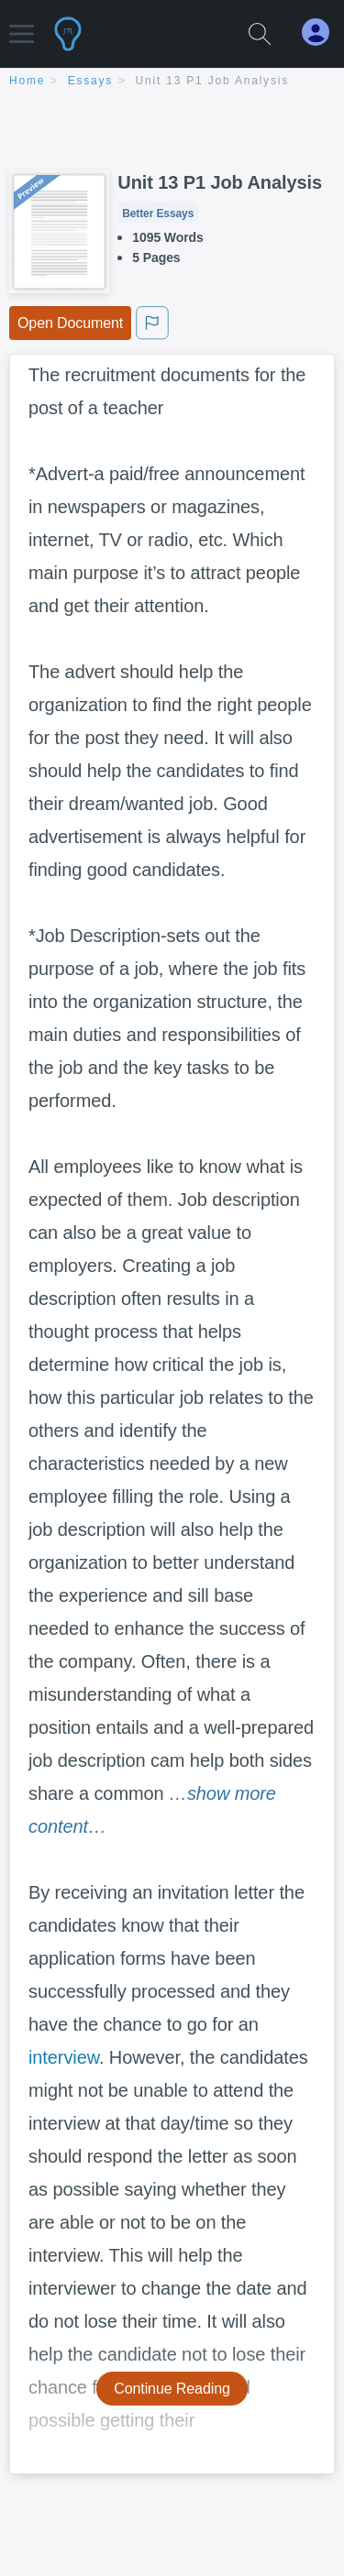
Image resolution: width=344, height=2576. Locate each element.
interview (63, 2057)
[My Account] (323, 32)
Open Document (70, 323)
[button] (21, 25)
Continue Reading (172, 2388)
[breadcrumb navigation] (172, 82)
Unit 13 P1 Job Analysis (212, 80)
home (27, 80)
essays (90, 80)
